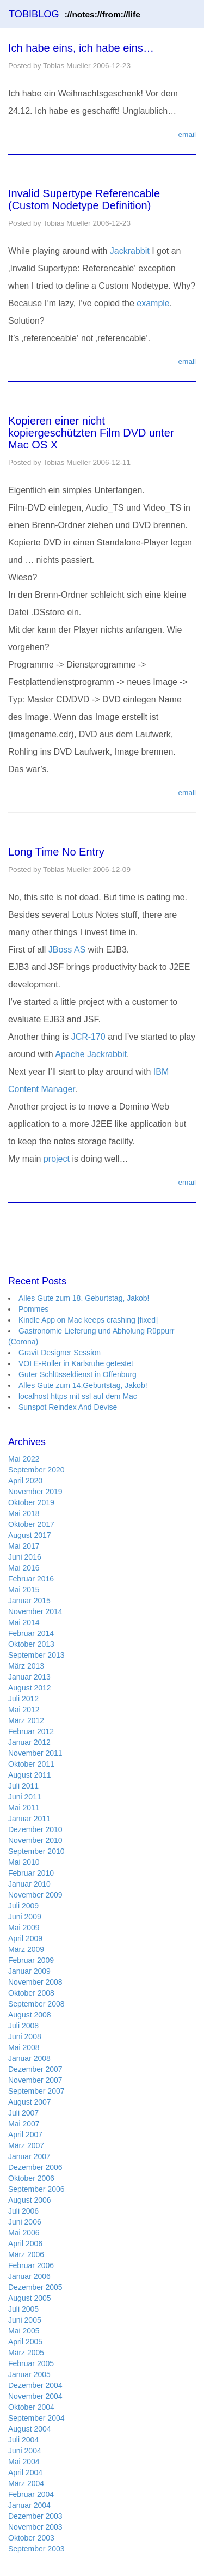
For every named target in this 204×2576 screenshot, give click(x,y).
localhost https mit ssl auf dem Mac (77, 1396)
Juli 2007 (23, 2112)
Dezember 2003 (35, 2516)
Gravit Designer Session (59, 1352)
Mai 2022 (24, 1458)
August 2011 (29, 1775)
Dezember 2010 (35, 1829)
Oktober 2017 (31, 1524)
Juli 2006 (23, 2211)
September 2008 (36, 2003)
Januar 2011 (29, 1818)
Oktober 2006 (31, 2178)
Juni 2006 (24, 2221)
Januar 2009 (29, 1971)
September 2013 (36, 1655)
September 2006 (36, 2189)
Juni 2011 (24, 1796)
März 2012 (26, 1720)
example (153, 303)
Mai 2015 (24, 1589)
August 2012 (29, 1687)
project (57, 1158)
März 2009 (26, 1949)
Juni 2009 (24, 1916)
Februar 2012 (31, 1731)
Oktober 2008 (31, 1993)
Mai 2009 (24, 1927)
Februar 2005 (31, 2363)
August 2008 (29, 2014)
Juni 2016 (24, 1557)
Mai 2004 (24, 2461)
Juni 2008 (24, 2036)
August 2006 (29, 2200)
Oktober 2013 (31, 1644)
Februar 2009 (31, 1960)
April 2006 (25, 2243)
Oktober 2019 (31, 1502)
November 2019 (35, 1491)
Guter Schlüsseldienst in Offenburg (77, 1374)
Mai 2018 (24, 1513)
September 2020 (36, 1469)
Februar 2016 (31, 1578)
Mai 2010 (24, 1862)
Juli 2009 (23, 1905)
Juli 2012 (23, 1698)
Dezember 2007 (35, 2069)
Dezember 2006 (35, 2167)
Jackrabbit (130, 251)
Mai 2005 (24, 2330)
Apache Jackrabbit (91, 1054)
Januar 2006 (29, 2276)
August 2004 (29, 2429)
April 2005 (25, 2341)
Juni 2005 (24, 2320)
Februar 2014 (31, 1633)
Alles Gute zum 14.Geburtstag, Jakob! (82, 1385)
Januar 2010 (29, 1884)
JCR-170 (88, 1036)
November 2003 (35, 2527)
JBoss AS (66, 949)
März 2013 (26, 1666)
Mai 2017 (24, 1546)
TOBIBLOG (74, 14)
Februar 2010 (31, 1873)
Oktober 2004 (31, 2407)
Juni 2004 (24, 2450)
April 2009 (25, 1938)
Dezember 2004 (35, 2385)
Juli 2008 (23, 2025)
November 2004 (35, 2396)
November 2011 (35, 1753)
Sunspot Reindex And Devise (67, 1407)
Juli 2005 (23, 2309)
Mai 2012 (24, 1709)
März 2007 (26, 2145)
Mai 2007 (24, 2123)
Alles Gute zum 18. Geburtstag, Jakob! (83, 1298)
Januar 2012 (29, 1742)
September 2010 (36, 1851)
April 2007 (25, 2134)
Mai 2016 (24, 1567)
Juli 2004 (23, 2439)
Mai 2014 (24, 1622)
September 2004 (36, 2418)
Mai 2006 (24, 2232)
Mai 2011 (24, 1807)
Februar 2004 (31, 2494)
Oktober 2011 (31, 1764)
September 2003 (36, 2548)
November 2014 (35, 1611)
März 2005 (26, 2352)
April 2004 (25, 2472)
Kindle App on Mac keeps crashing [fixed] (88, 1320)
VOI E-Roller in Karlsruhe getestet (75, 1363)
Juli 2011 (23, 1785)
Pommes (33, 1309)
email (187, 134)
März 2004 (26, 2483)
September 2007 (36, 2091)
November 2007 (35, 2080)
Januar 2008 (29, 2058)
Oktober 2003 (31, 2537)
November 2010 (35, 1840)
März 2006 (26, 2254)
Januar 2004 (29, 2505)
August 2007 (29, 2102)
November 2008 (35, 1982)
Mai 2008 (24, 2047)
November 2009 (35, 1894)
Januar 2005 (29, 2374)
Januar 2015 (29, 1600)
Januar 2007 (29, 2156)
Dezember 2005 (35, 2287)
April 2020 (25, 1480)
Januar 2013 (29, 1676)
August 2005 (29, 2298)
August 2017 (29, 1535)
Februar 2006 (31, 2265)
